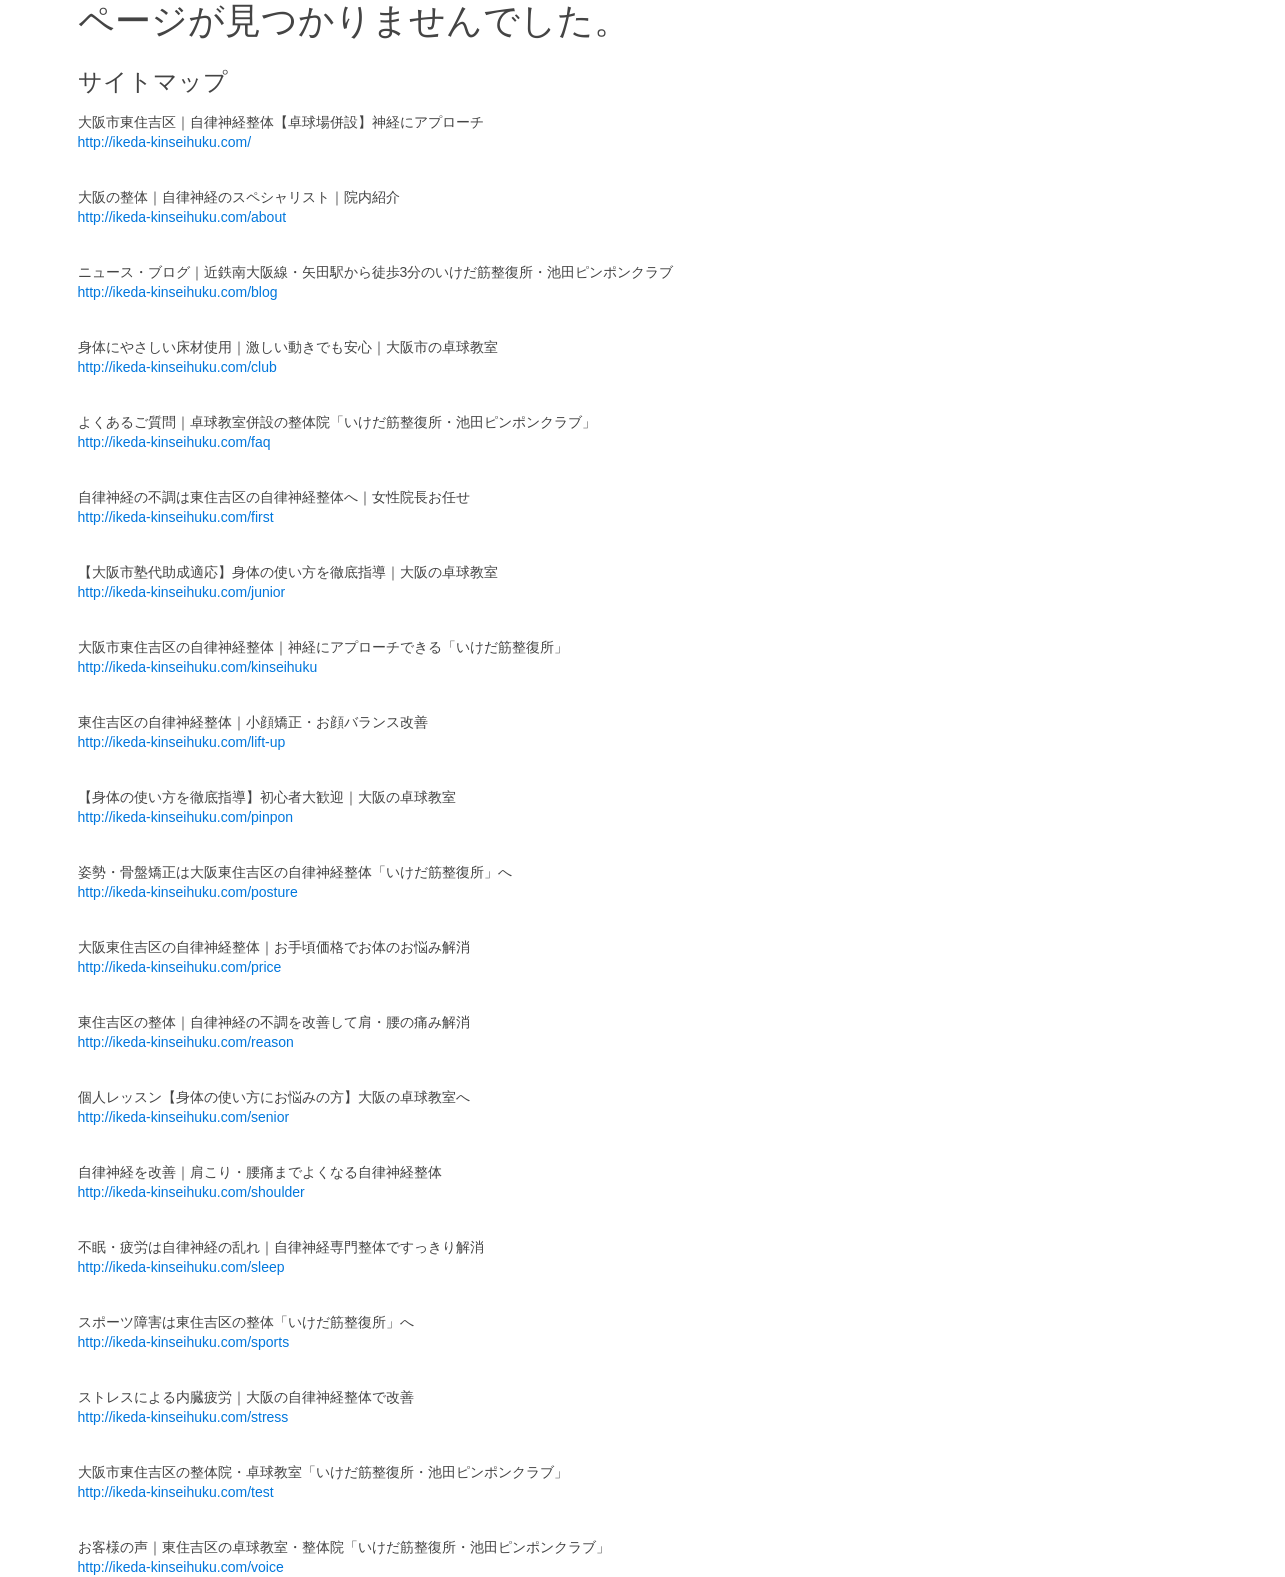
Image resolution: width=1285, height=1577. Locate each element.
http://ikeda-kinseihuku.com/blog (178, 292)
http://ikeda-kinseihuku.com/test (176, 1492)
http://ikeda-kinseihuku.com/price (180, 967)
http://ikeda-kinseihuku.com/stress (183, 1417)
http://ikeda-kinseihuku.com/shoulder (191, 1192)
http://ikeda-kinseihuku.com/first (176, 517)
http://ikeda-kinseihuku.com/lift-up (182, 742)
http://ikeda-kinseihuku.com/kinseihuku (198, 667)
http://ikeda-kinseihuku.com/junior (182, 592)
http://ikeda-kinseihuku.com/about (182, 217)
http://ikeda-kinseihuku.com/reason (186, 1042)
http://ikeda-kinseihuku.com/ (165, 142)
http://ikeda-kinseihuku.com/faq (174, 442)
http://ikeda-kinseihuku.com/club (177, 367)
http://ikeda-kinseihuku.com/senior (184, 1117)
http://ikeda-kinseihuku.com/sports (184, 1342)
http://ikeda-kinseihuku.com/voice (181, 1567)
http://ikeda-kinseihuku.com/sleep (181, 1267)
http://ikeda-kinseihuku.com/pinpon (186, 817)
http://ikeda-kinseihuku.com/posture (188, 892)
